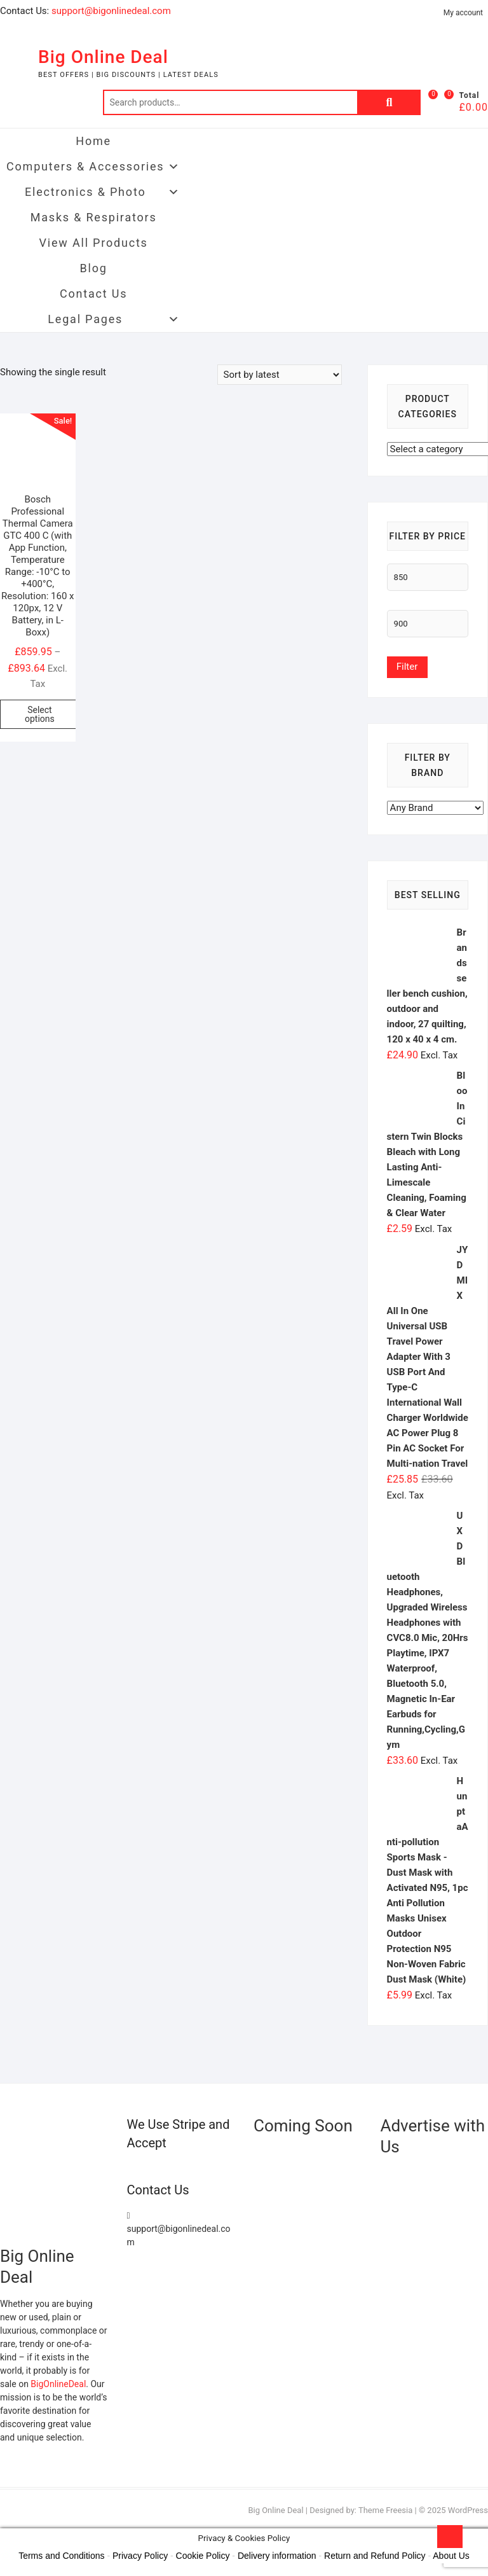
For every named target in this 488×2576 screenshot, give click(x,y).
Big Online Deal (103, 56)
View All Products (93, 242)
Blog (93, 268)
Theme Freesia (385, 2510)
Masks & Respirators (93, 217)
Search (389, 102)
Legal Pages (114, 319)
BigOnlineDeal (58, 2384)
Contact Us (93, 293)
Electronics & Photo (102, 192)
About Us (451, 2556)
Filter (407, 666)
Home (93, 141)
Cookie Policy (203, 2556)
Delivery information (277, 2556)
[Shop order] (279, 374)
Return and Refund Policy (375, 2556)
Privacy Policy (140, 2556)
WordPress (468, 2510)
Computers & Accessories (93, 166)
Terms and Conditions (61, 2556)
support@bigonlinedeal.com (111, 11)
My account (463, 12)
